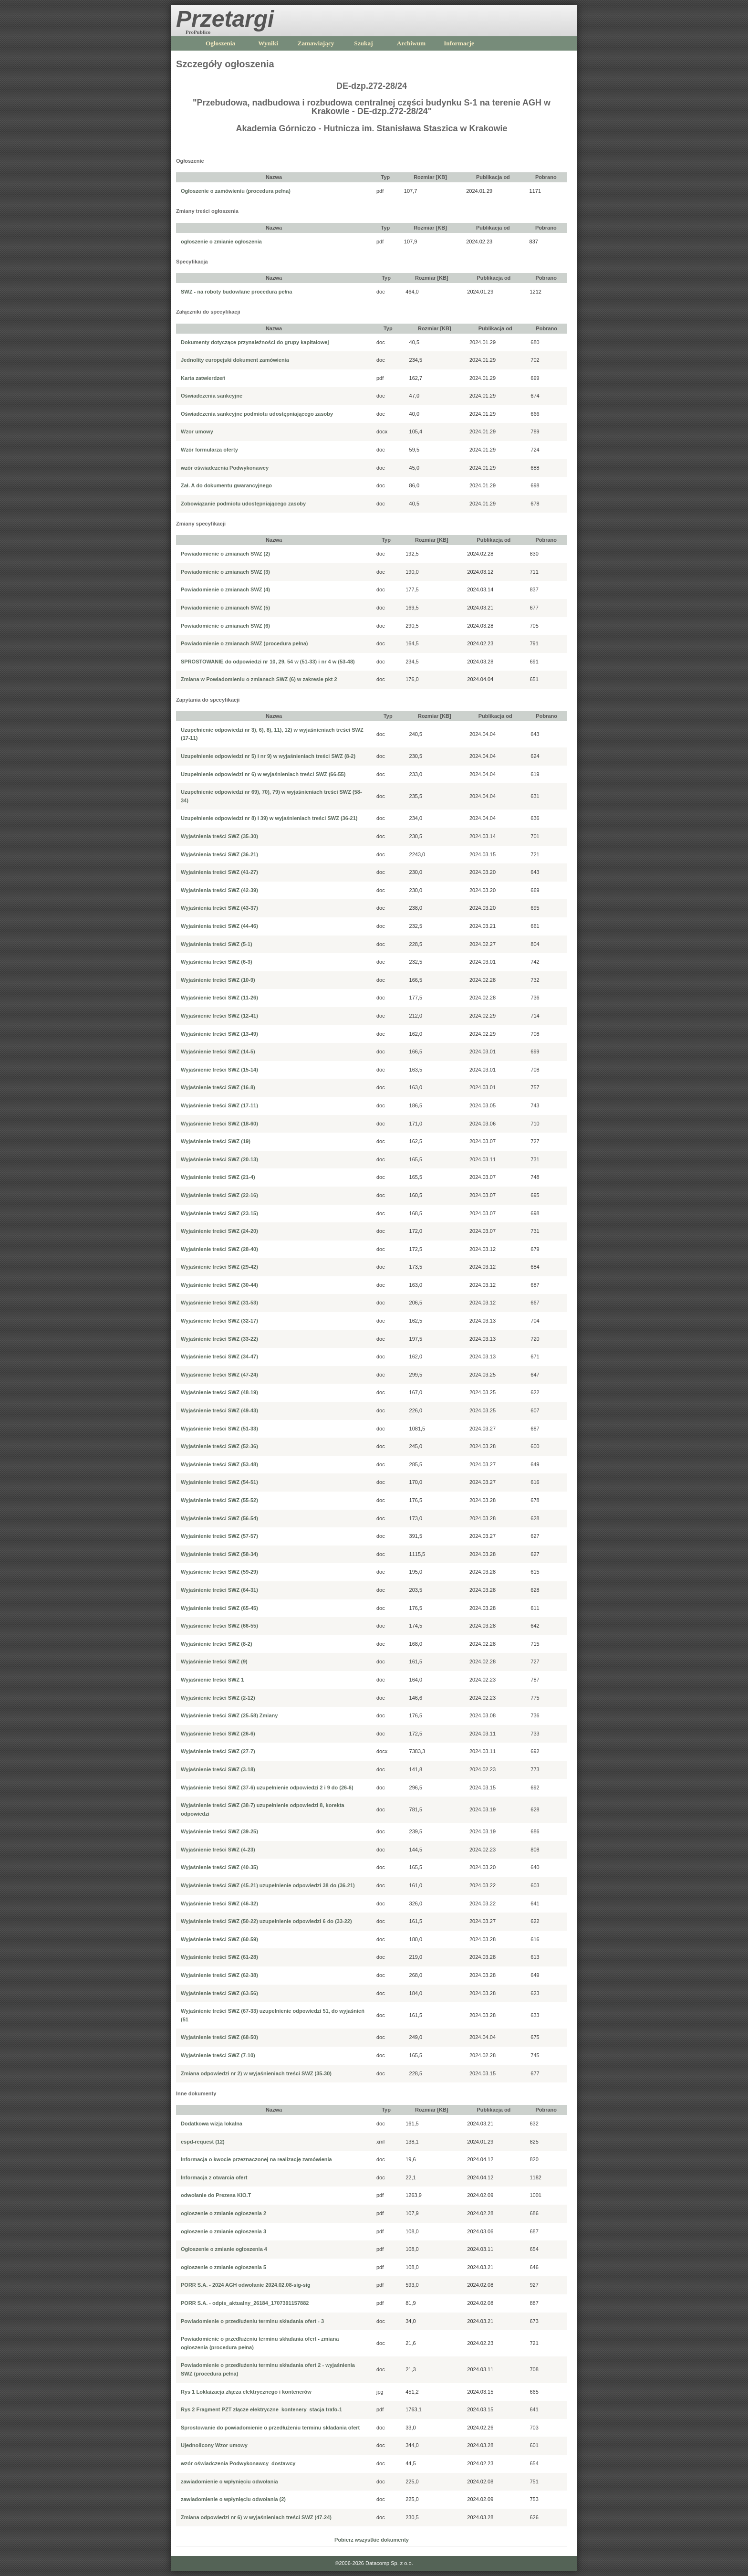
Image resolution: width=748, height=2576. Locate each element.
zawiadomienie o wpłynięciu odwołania (229, 2481)
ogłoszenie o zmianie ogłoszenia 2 (223, 2213)
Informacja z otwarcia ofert (214, 2177)
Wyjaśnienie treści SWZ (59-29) (219, 1572)
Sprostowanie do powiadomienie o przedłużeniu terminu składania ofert (270, 2427)
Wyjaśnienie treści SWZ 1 (212, 1679)
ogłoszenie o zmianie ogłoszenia (221, 241)
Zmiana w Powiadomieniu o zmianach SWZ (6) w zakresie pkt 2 (259, 679)
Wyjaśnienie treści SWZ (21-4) (218, 1177)
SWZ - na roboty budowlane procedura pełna (236, 291)
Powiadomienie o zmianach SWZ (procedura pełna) (244, 643)
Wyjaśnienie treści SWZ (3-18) (218, 1769)
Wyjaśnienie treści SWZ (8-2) (216, 1644)
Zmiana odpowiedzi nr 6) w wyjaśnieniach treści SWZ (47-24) (256, 2517)
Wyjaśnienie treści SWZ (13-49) (219, 1034)
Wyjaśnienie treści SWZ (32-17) (219, 1321)
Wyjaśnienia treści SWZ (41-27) (219, 872)
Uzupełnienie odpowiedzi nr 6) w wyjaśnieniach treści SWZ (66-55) (263, 774)
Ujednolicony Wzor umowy (214, 2445)
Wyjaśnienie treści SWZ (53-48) (219, 1464)
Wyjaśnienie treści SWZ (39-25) (219, 1831)
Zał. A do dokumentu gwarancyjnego (226, 485)
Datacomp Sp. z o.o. (389, 2563)
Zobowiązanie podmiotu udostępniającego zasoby (243, 503)
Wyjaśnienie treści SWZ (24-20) (219, 1231)
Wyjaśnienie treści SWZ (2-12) (218, 1698)
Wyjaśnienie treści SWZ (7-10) (218, 2055)
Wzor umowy (197, 431)
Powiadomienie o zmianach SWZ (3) (225, 572)
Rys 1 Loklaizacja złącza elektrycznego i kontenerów (246, 2392)
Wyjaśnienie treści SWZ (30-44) (219, 1285)
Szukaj (363, 43)
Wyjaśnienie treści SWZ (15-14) (219, 1069)
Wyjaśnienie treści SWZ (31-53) (219, 1302)
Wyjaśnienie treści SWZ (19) (215, 1141)
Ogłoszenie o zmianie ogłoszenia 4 (224, 2249)
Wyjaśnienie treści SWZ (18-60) (219, 1123)
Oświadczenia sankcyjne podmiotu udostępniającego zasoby (257, 414)
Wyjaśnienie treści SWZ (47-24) (219, 1374)
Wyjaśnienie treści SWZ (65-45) (219, 1608)
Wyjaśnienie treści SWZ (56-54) (219, 1518)
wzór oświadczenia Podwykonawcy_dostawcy (238, 2463)
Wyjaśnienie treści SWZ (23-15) (219, 1213)
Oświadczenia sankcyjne (211, 396)
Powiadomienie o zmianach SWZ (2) (225, 554)
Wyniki (268, 43)
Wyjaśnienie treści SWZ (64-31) (219, 1590)
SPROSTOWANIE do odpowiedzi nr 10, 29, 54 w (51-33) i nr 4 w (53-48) (268, 661)
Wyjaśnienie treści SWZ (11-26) (219, 997)
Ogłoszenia (220, 43)
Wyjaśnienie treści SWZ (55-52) (219, 1500)
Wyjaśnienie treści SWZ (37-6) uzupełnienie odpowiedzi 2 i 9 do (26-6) (267, 1787)
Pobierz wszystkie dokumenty (371, 2540)
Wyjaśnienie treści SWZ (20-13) (219, 1159)
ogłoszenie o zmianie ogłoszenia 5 (223, 2267)
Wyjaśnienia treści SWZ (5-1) (216, 944)
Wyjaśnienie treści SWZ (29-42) (219, 1267)
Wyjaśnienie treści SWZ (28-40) (219, 1249)
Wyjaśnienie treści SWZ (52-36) (219, 1446)
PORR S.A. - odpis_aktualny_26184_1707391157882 (245, 2303)
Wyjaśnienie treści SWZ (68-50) (219, 2037)
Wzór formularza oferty (209, 449)
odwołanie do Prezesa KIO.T (216, 2195)
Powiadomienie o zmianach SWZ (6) (225, 626)
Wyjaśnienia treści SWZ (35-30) (219, 836)
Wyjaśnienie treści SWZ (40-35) (219, 1867)
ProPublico (198, 32)
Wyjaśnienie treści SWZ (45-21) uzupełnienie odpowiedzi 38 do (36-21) (268, 1885)
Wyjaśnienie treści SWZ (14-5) (218, 1051)
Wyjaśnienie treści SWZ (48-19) (219, 1392)
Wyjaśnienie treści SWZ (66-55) (219, 1626)
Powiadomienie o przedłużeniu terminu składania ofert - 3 (252, 2321)
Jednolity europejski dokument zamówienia (235, 360)
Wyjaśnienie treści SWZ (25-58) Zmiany (229, 1715)
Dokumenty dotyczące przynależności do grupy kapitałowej (255, 342)
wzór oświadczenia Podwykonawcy (225, 468)
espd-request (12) (203, 2142)
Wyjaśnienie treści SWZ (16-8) (218, 1087)
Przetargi (225, 19)
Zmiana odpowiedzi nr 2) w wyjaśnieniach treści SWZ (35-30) (256, 2073)
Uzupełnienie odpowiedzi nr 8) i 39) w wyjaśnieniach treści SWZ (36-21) (269, 818)
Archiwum (411, 43)
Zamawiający (316, 43)
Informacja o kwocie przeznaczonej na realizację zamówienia (256, 2159)
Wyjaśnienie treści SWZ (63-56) (219, 1993)
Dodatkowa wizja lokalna (211, 2123)
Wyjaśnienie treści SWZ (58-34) (219, 1554)
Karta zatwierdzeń (203, 378)
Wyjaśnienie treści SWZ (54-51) (219, 1482)
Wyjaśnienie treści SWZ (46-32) (219, 1903)
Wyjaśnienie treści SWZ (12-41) (219, 1016)
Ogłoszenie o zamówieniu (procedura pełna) (236, 191)
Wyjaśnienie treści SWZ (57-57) (219, 1536)
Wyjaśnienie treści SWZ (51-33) (219, 1428)
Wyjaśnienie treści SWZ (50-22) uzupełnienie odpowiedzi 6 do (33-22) (266, 1921)
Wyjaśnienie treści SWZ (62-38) (219, 1975)
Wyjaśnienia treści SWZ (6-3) (216, 962)
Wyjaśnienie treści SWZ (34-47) (219, 1356)
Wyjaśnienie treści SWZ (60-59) (219, 1939)
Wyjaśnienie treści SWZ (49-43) (219, 1410)
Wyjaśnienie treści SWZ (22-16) (219, 1195)
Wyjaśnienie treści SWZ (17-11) (219, 1105)
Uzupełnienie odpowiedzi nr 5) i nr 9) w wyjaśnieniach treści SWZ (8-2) (268, 756)
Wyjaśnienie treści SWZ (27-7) (218, 1751)
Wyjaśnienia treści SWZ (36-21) (219, 854)
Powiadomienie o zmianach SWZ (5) (225, 607)
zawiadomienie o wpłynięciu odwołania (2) (233, 2499)
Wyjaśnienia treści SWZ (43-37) (219, 908)
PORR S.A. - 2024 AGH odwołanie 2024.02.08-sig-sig (246, 2285)
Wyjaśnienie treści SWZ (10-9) (218, 980)
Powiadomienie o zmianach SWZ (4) (225, 589)
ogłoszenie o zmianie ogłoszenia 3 (223, 2231)
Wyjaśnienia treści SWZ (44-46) (219, 926)
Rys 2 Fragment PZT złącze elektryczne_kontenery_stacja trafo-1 (261, 2409)
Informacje (459, 43)
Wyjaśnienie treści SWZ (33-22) (219, 1339)
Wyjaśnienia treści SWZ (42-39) (219, 890)
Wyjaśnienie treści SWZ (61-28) (219, 1957)
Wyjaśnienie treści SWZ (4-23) (218, 1849)
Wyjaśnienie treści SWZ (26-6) (218, 1733)
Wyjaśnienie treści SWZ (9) (214, 1661)
